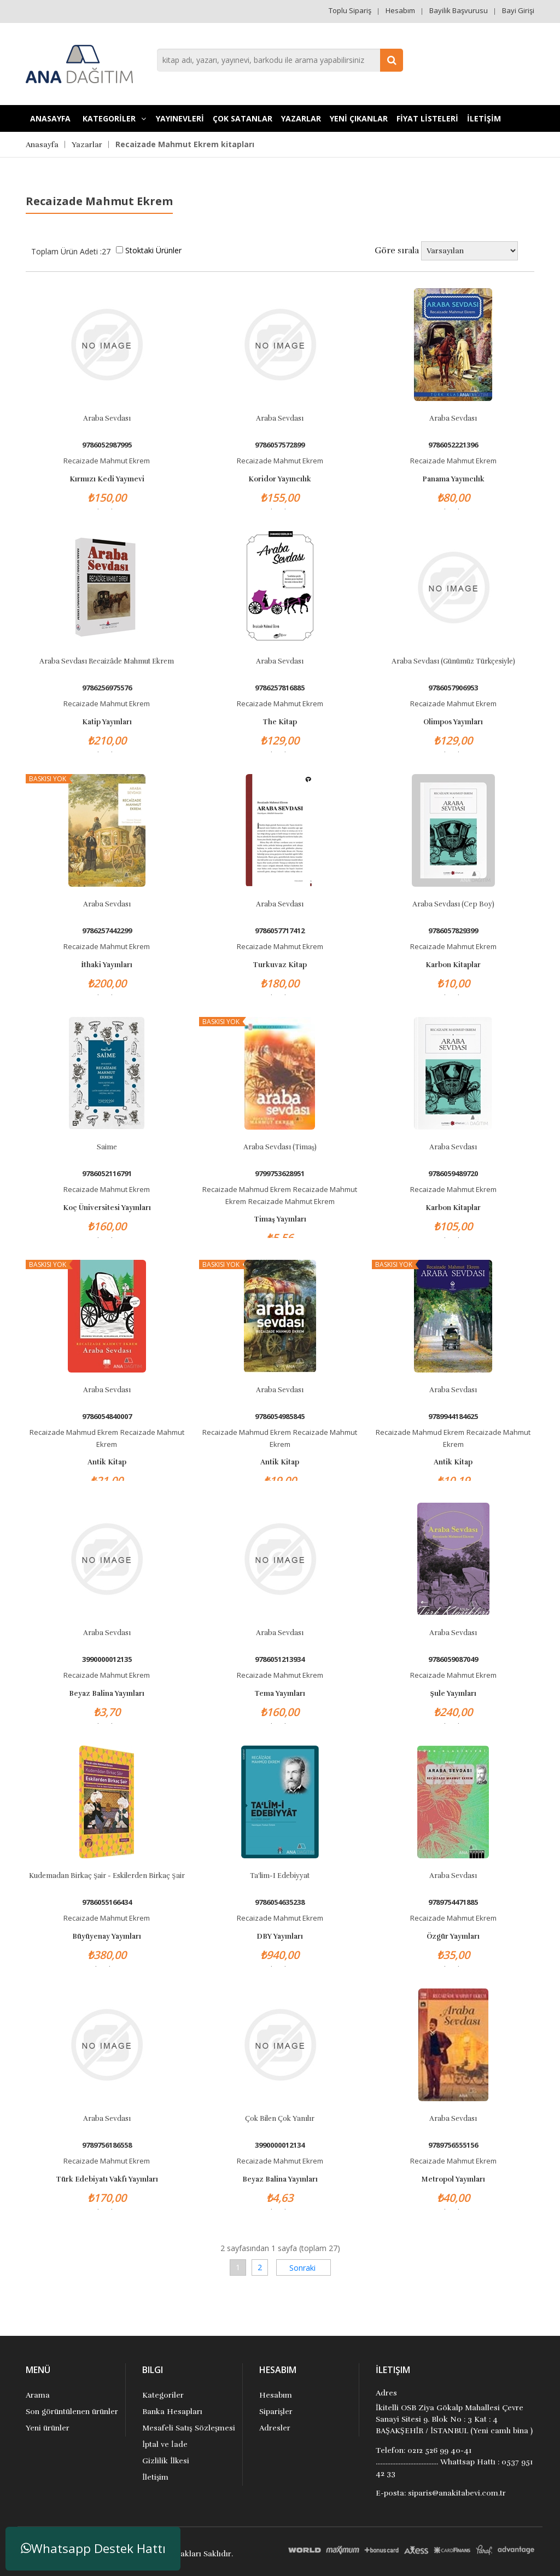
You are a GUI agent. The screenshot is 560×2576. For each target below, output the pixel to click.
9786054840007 (107, 1416)
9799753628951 (280, 1173)
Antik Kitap (107, 1462)
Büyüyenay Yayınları (106, 1936)
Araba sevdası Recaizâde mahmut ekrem (106, 661)
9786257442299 (107, 930)
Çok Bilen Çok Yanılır (279, 2118)
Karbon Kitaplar (453, 965)
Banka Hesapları (172, 2411)
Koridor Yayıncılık (279, 479)
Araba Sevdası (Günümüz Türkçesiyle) (453, 661)
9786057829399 (453, 930)
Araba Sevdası (107, 418)
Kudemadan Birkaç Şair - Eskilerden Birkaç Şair (106, 1875)
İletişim (155, 2477)
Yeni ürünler (47, 2428)
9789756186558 (107, 2145)
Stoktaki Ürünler (153, 250)
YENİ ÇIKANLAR (359, 118)
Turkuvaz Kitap (280, 965)
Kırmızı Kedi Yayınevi (106, 479)
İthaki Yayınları (106, 965)
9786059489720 (453, 1173)
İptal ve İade (164, 2444)
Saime (107, 1147)
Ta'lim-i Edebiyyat (280, 1875)
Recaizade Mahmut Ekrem (106, 461)
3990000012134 (280, 2145)
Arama (38, 2395)
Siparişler (276, 2411)
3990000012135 (107, 1659)
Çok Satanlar (242, 118)
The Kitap (279, 722)
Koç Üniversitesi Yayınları (107, 1207)
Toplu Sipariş (350, 10)
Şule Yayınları (453, 1693)
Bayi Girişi (518, 10)
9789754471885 (453, 1902)
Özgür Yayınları (453, 1936)
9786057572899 (280, 445)
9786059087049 (453, 1659)
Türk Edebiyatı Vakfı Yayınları (107, 2179)
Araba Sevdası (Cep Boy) (453, 904)
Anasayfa (50, 118)
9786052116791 (107, 1173)
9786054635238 (280, 1902)
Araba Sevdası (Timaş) (280, 1147)
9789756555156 (453, 2145)
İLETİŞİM (484, 118)
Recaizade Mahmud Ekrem (246, 1189)
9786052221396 (453, 445)
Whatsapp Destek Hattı (93, 2548)
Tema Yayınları (279, 1693)
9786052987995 (107, 445)
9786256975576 (107, 688)
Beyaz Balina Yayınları (106, 1693)
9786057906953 (453, 688)
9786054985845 (280, 1416)
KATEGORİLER (114, 118)
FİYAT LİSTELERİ (427, 118)
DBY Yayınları (279, 1936)
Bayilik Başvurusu (458, 10)
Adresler (274, 2428)
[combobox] (280, 60)
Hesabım (400, 10)
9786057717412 (280, 930)
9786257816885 (280, 688)
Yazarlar (301, 118)
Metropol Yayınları (453, 2179)
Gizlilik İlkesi (165, 2460)
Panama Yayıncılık (453, 479)
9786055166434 (107, 1902)
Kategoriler (163, 2395)
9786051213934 (280, 1659)
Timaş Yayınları (280, 1219)
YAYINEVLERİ (180, 118)
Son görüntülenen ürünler (72, 2411)
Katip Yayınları (107, 722)
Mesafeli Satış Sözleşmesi (188, 2428)
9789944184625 (453, 1416)
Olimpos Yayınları (453, 722)
